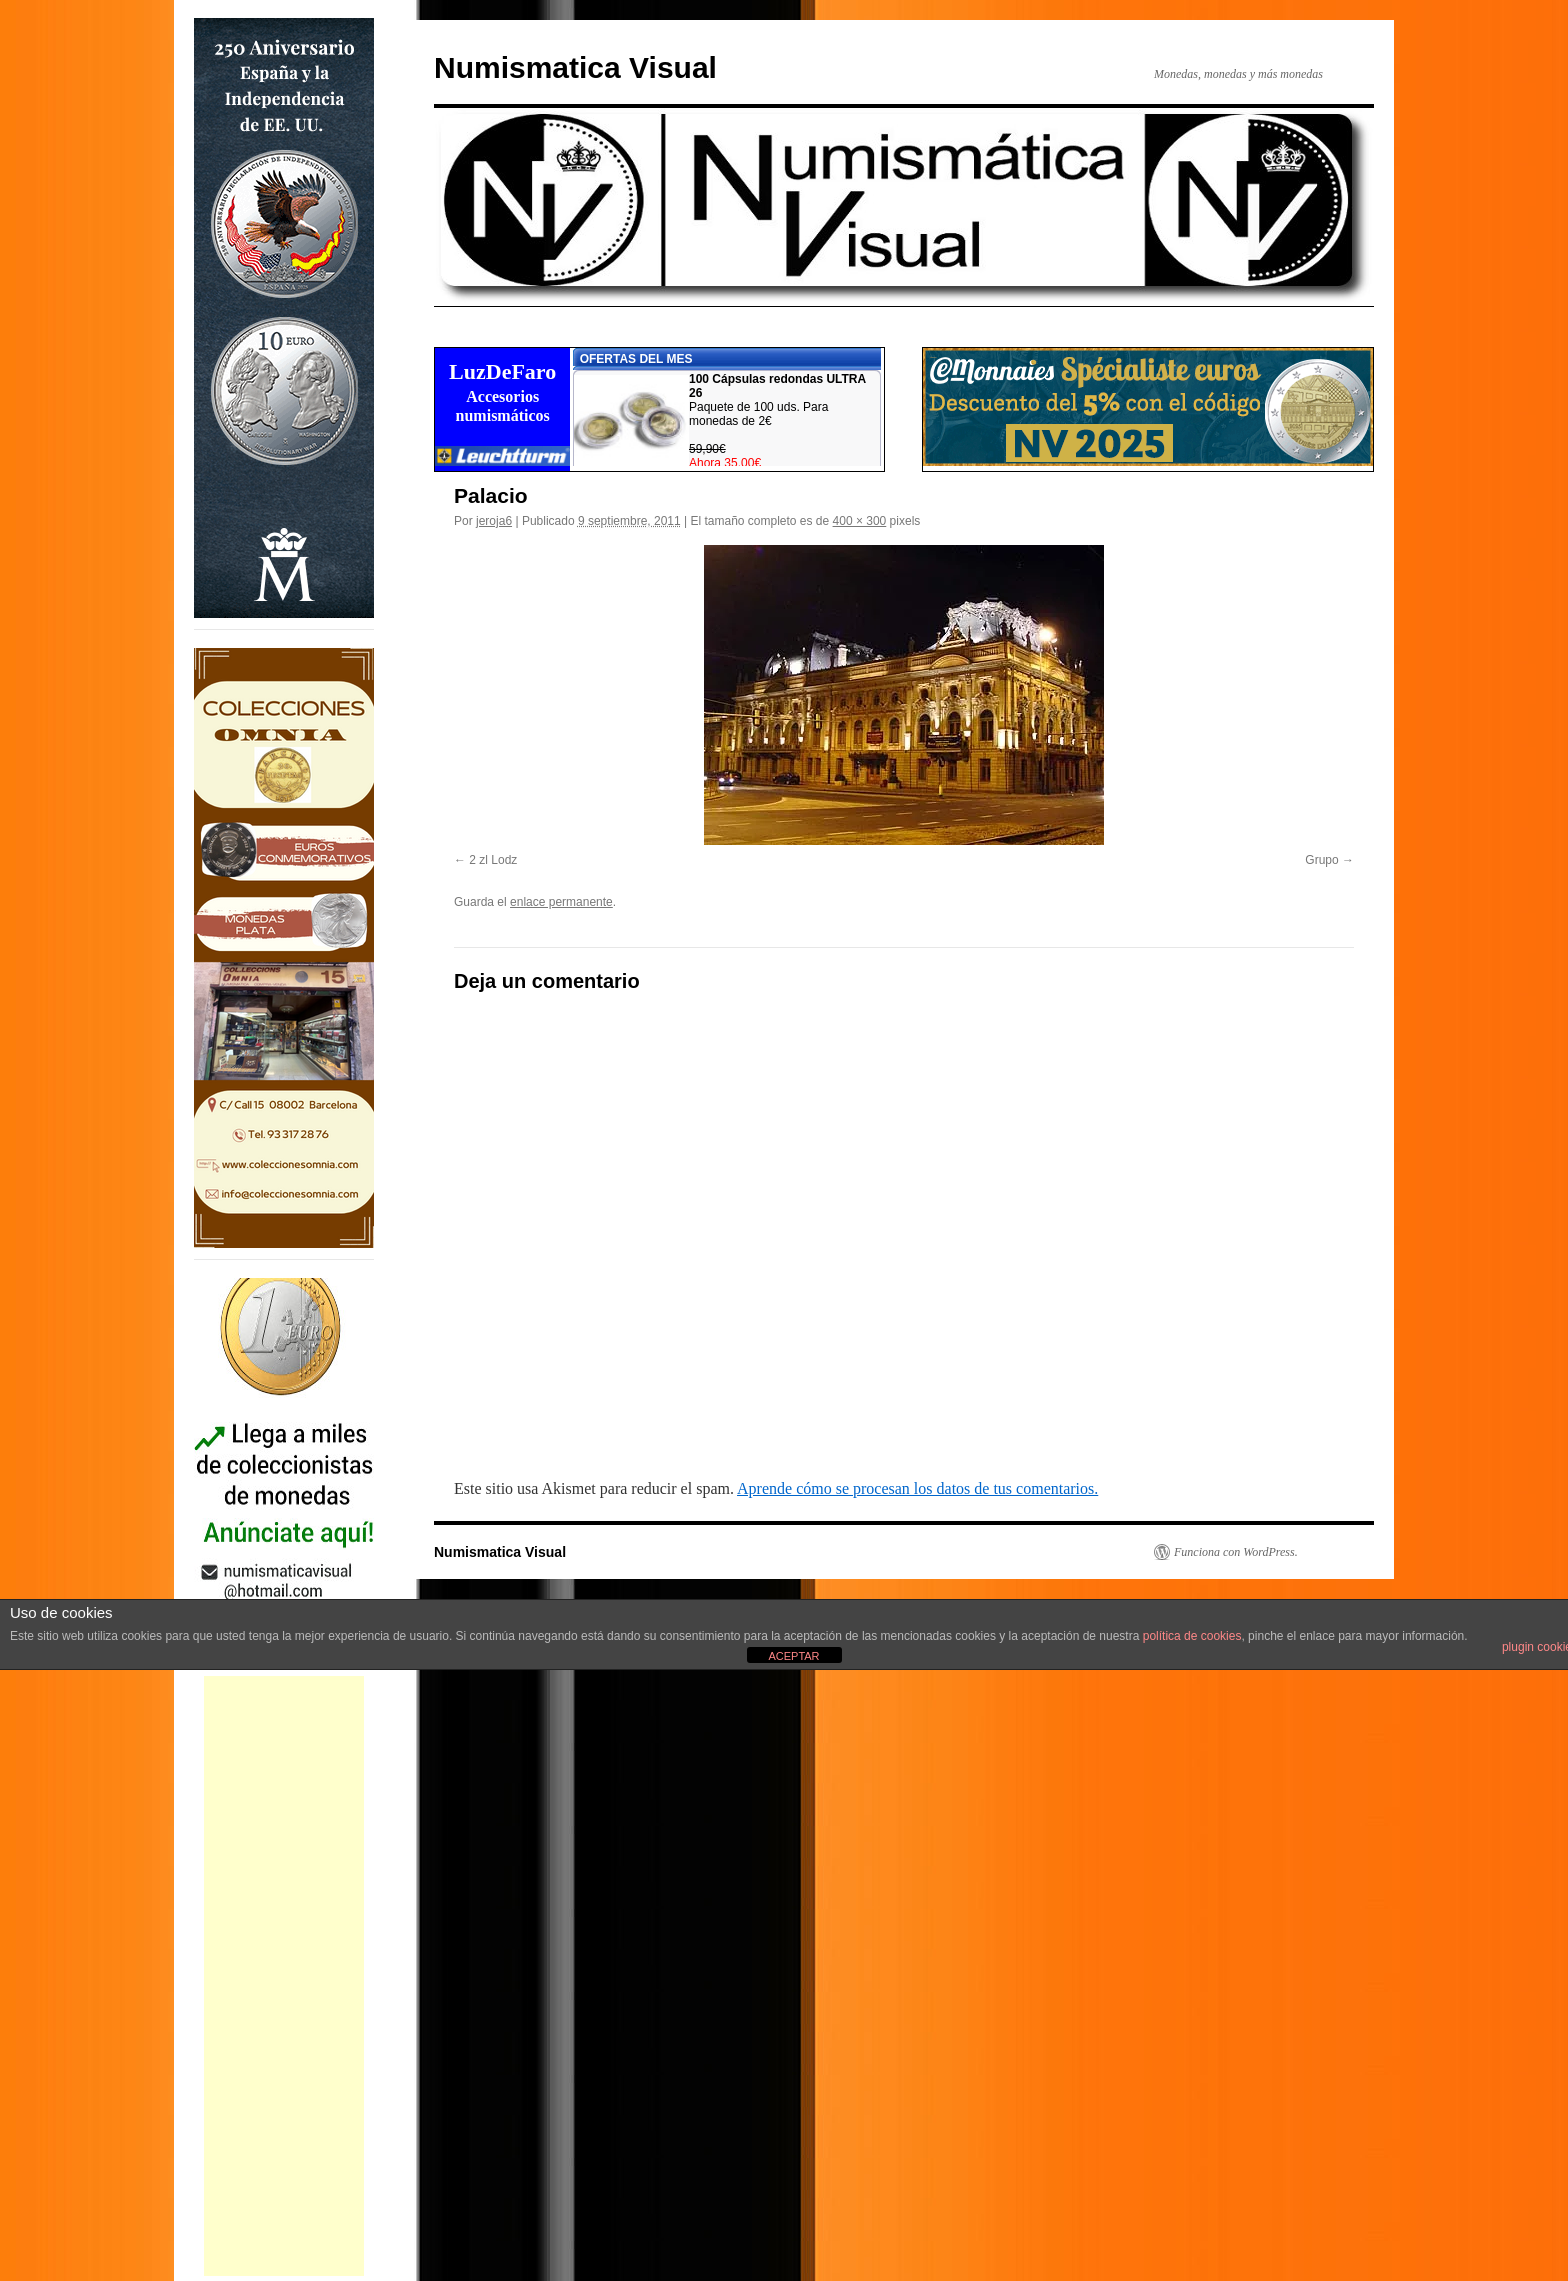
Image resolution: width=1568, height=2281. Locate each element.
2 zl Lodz (493, 860)
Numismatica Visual (575, 67)
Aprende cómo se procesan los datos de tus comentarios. (917, 1488)
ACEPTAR (793, 1656)
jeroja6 (494, 521)
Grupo (1321, 860)
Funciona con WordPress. (1236, 1552)
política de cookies (1192, 1636)
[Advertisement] (284, 1976)
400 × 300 (860, 521)
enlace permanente (561, 902)
